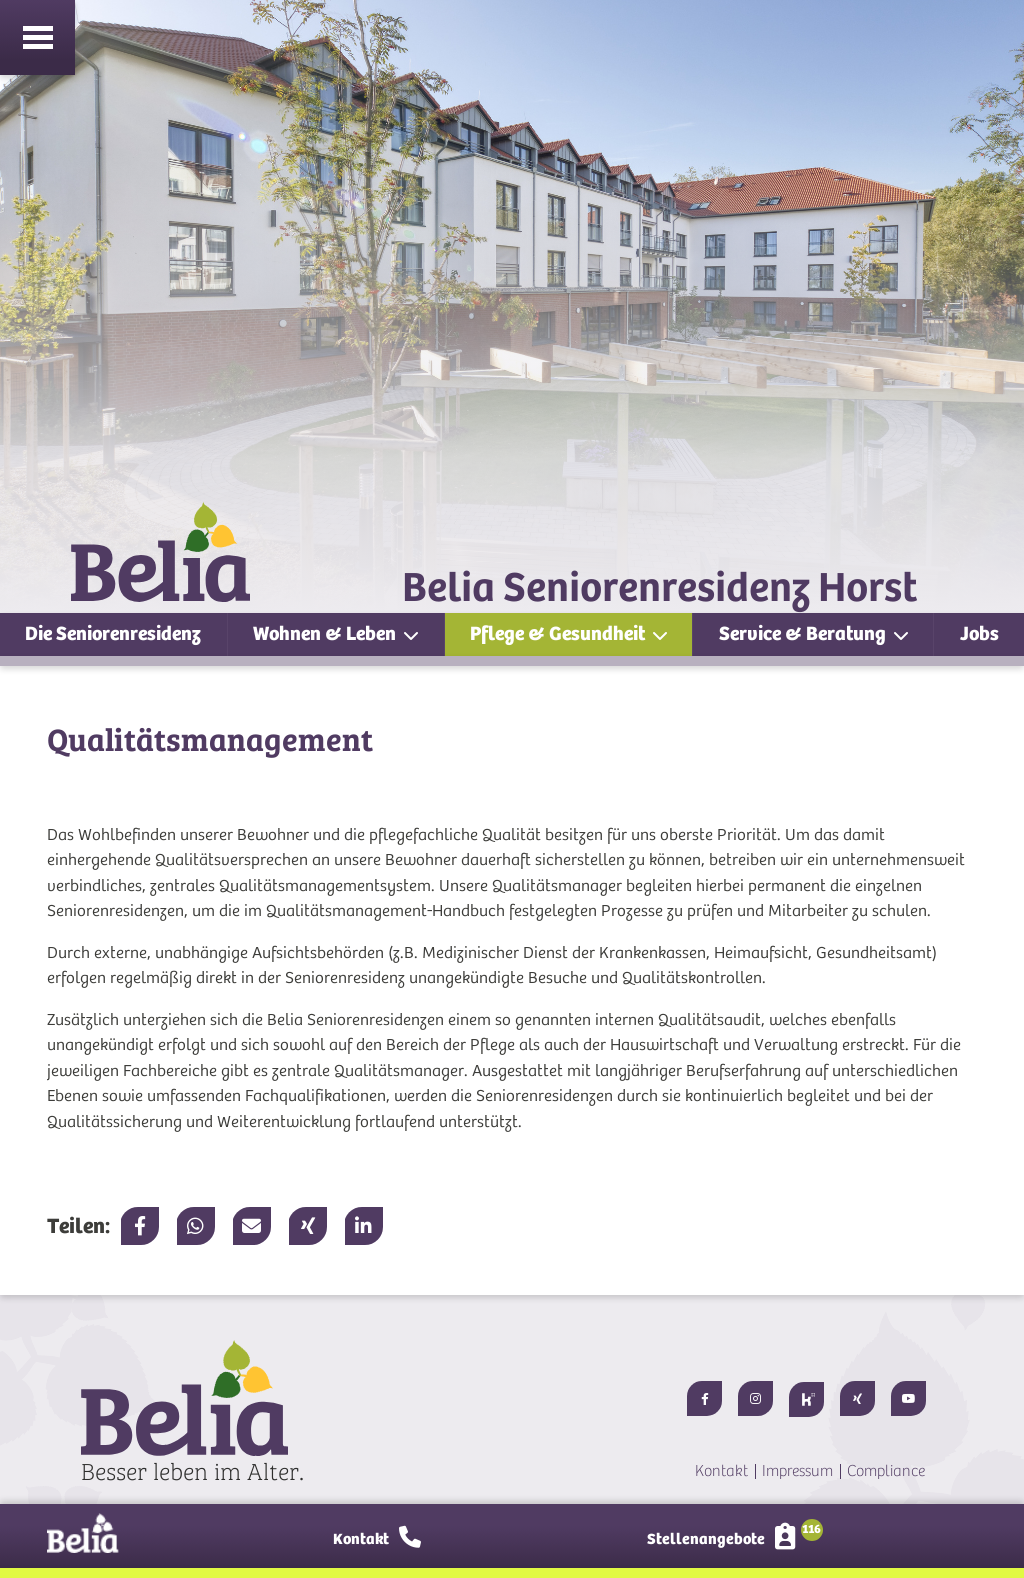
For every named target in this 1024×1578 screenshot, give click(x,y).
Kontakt (721, 1471)
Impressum (797, 1471)
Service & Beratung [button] (804, 633)
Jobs (979, 633)
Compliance (886, 1471)
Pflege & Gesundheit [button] (559, 633)
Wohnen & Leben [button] (326, 633)
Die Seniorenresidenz (113, 633)
